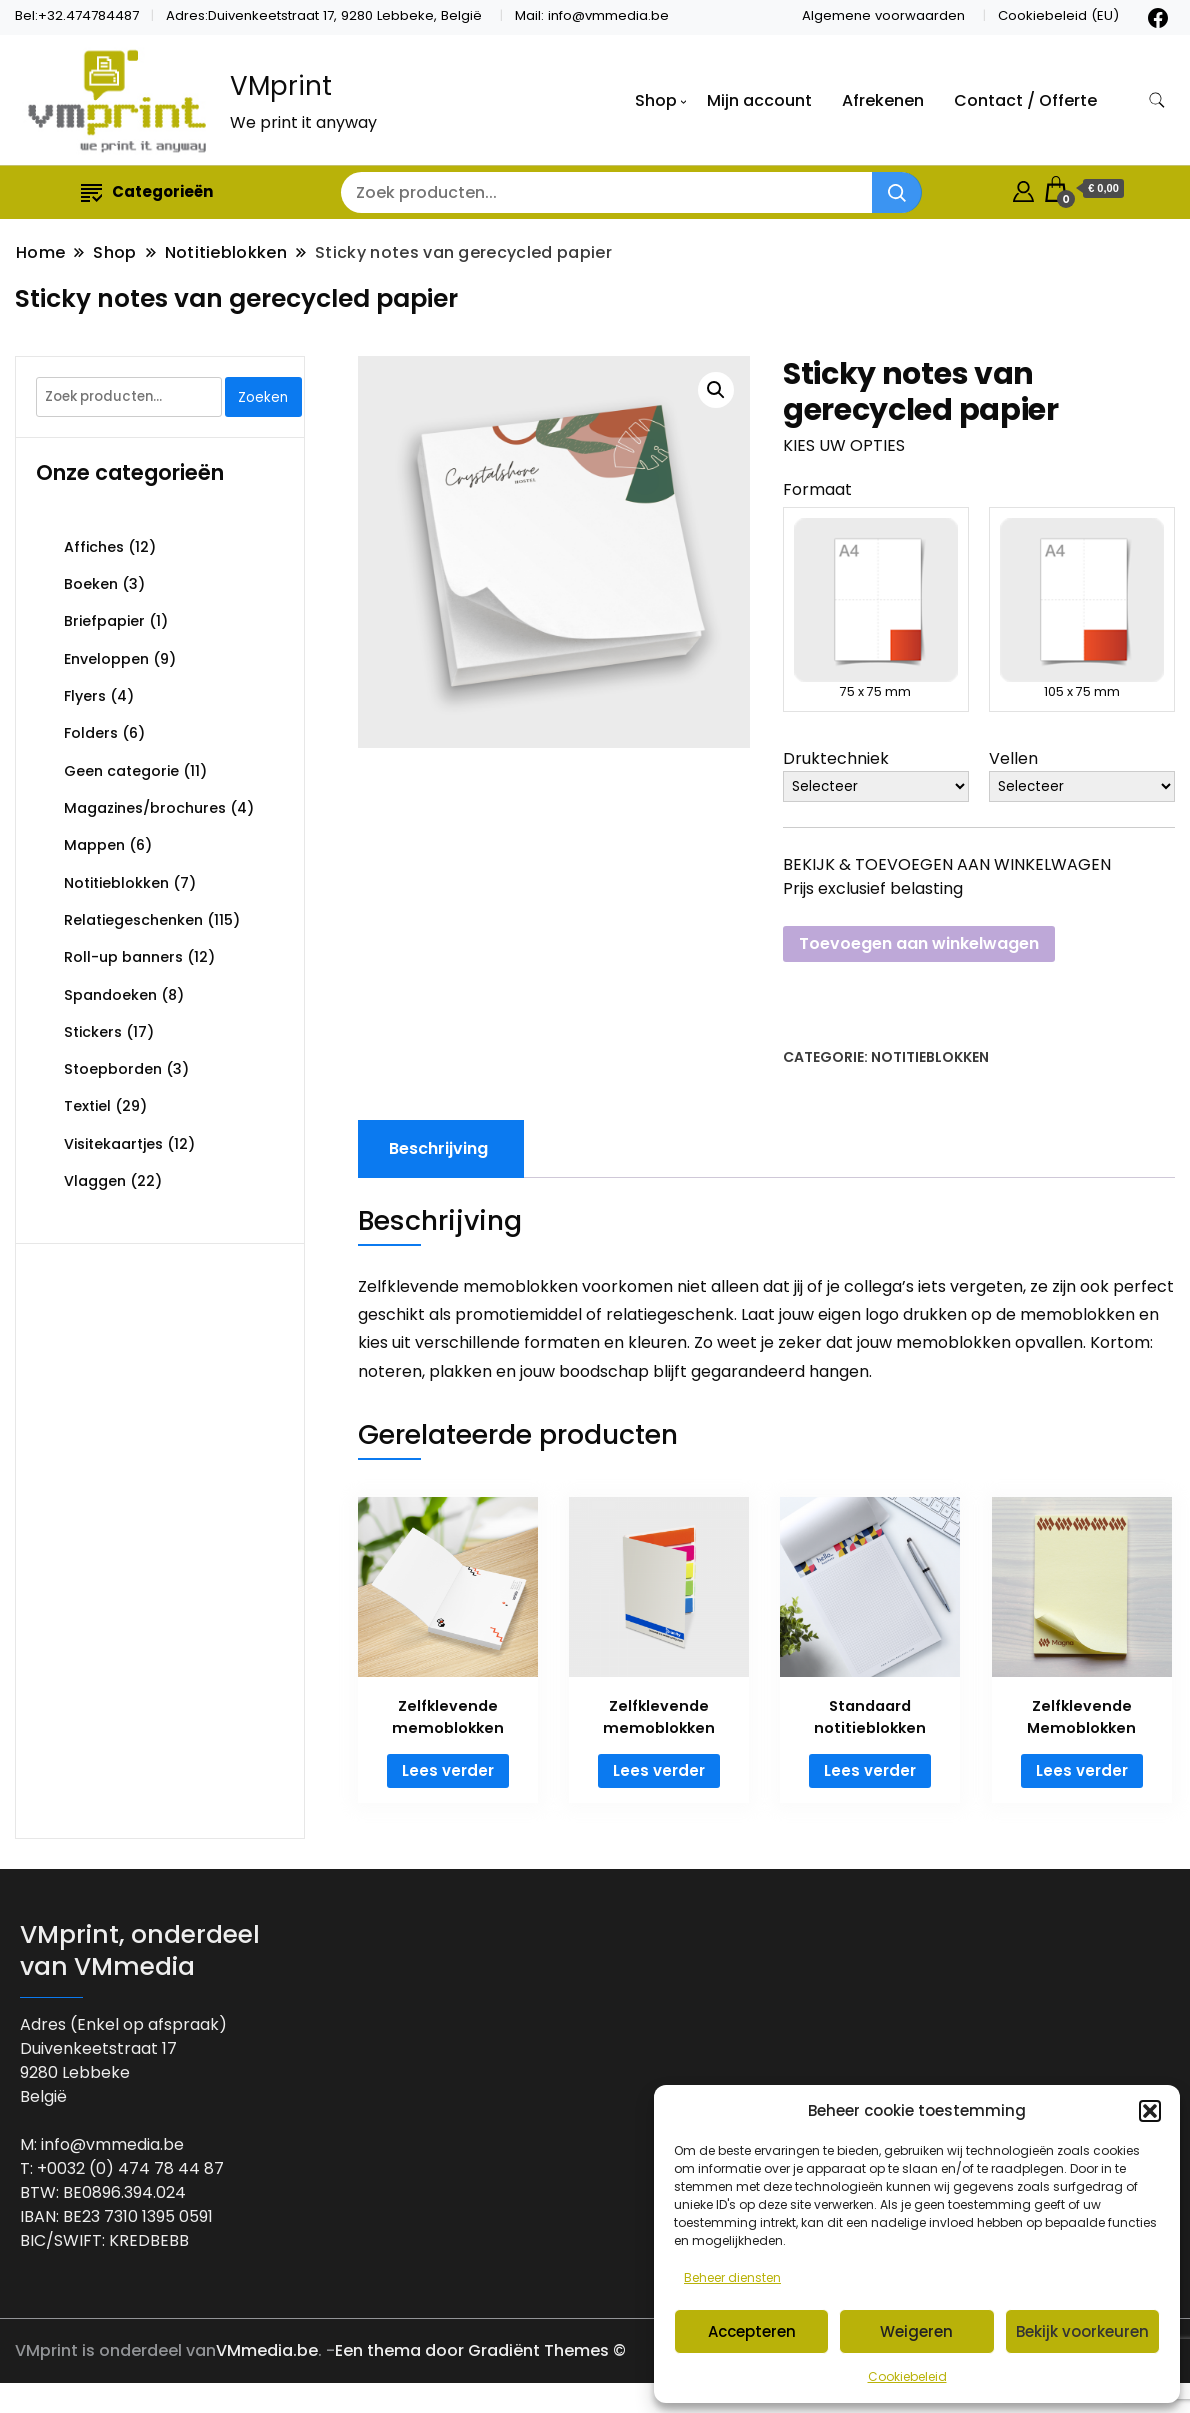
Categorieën (147, 191)
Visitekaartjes (113, 1144)
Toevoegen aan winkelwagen (919, 943)
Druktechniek (836, 758)
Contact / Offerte (1025, 100)
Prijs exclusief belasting (873, 888)
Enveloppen (106, 659)
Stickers (93, 1032)
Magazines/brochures (145, 808)
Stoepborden (113, 1069)
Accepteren (752, 2331)
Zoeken (263, 397)
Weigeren (916, 2331)
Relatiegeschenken (133, 920)
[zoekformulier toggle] (1157, 100)
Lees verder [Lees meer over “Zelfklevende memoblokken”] (448, 1770)
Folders (91, 733)
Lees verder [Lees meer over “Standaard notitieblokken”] (870, 1770)
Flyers (85, 696)
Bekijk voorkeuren (1082, 2331)
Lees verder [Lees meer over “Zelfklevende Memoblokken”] (1082, 1770)
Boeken (91, 584)
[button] (1150, 2111)
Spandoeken (110, 995)
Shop (656, 100)
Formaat (817, 489)
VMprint (281, 86)
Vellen (1013, 758)
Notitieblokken (930, 1057)
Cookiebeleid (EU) (1058, 15)
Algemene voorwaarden (883, 15)
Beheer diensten (732, 2277)
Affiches (94, 547)
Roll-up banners (123, 957)
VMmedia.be (267, 2350)
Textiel (87, 1106)
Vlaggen (95, 1181)
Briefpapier (104, 621)
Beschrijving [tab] (438, 1148)
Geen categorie (121, 771)
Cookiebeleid (907, 2376)
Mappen (94, 845)
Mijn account (759, 100)
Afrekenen (883, 100)
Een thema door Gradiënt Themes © (480, 2350)
